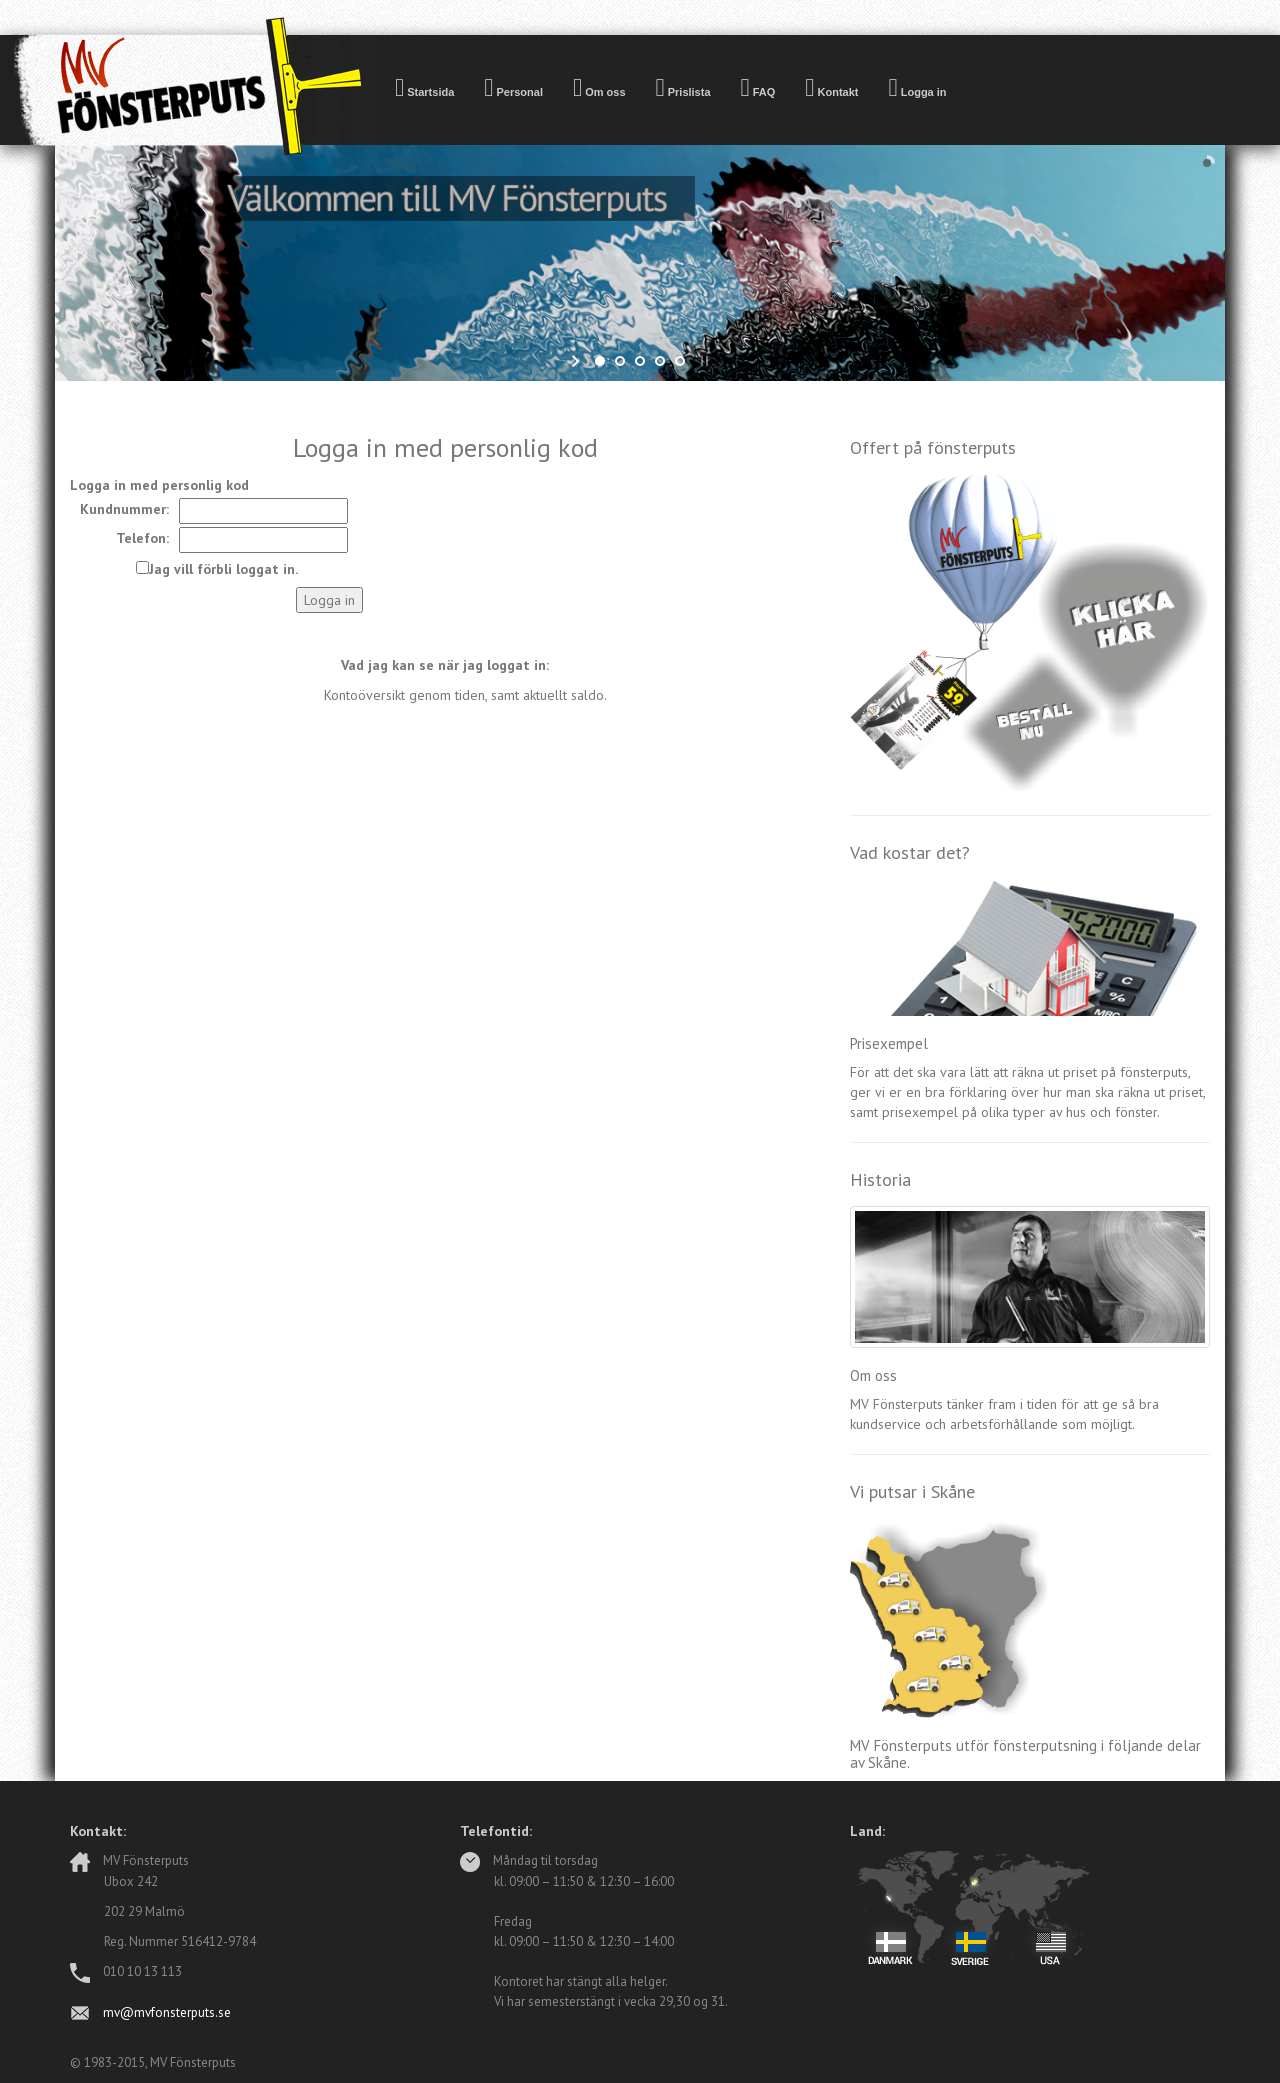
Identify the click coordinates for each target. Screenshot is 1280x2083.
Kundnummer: (124, 509)
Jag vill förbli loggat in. (223, 569)
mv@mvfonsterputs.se (167, 2012)
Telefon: (142, 538)
